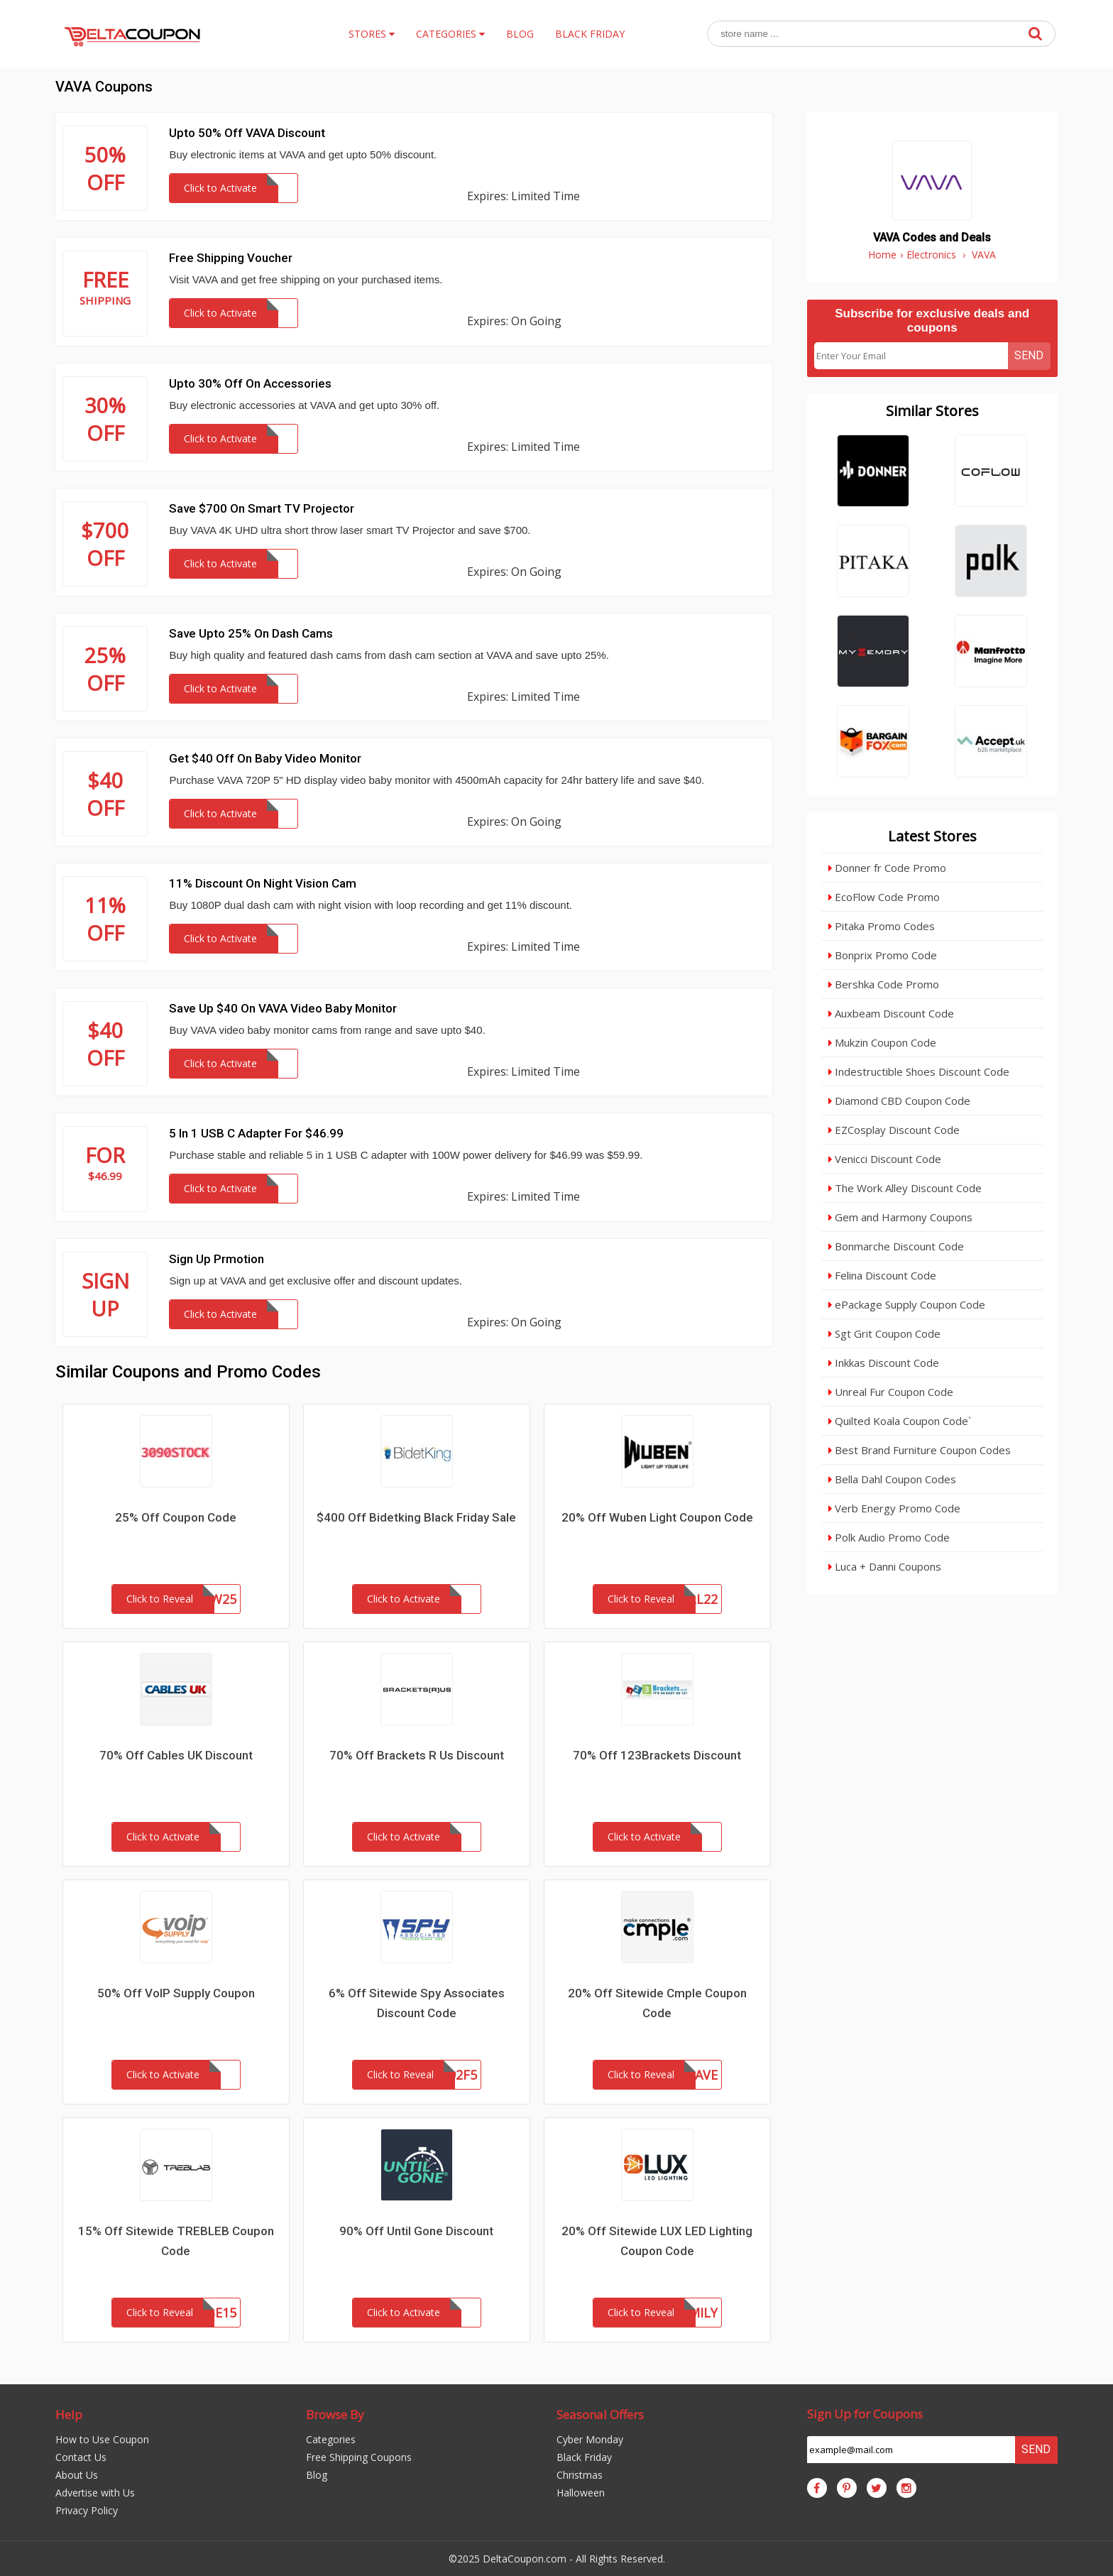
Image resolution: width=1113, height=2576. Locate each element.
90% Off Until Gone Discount (416, 2231)
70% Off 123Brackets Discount (657, 1755)
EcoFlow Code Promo (884, 897)
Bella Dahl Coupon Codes (892, 1479)
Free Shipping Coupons (359, 2457)
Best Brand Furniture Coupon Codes (919, 1450)
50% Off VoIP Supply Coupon (176, 1993)
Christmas (579, 2475)
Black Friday (584, 2457)
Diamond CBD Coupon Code (899, 1100)
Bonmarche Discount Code (896, 1246)
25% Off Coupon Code (175, 1517)
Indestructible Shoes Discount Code (918, 1071)
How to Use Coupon (102, 2439)
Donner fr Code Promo (887, 868)
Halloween (580, 2492)
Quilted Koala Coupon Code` (899, 1421)
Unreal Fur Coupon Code (890, 1392)
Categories (331, 2439)
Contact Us (80, 2457)
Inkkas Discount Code (883, 1362)
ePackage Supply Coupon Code (906, 1304)
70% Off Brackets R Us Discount (416, 1755)
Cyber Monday (589, 2439)
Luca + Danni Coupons (884, 1566)
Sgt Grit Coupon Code (884, 1333)
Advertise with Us (95, 2492)
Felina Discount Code (882, 1275)
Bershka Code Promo (883, 984)
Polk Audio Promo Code (889, 1537)
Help (68, 2414)
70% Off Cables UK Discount (176, 1755)
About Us (76, 2475)
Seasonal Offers (600, 2414)
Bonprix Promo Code (882, 955)
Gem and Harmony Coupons (900, 1217)
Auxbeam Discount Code (891, 1013)
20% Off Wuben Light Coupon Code (657, 1517)
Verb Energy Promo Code (894, 1508)
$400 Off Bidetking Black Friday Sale (416, 1517)
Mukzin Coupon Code (882, 1042)
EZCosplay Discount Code (894, 1130)
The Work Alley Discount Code (905, 1188)
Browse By (335, 2414)
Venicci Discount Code (884, 1159)
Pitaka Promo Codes (881, 926)
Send (1028, 355)
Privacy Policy (86, 2510)
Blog (316, 2475)
